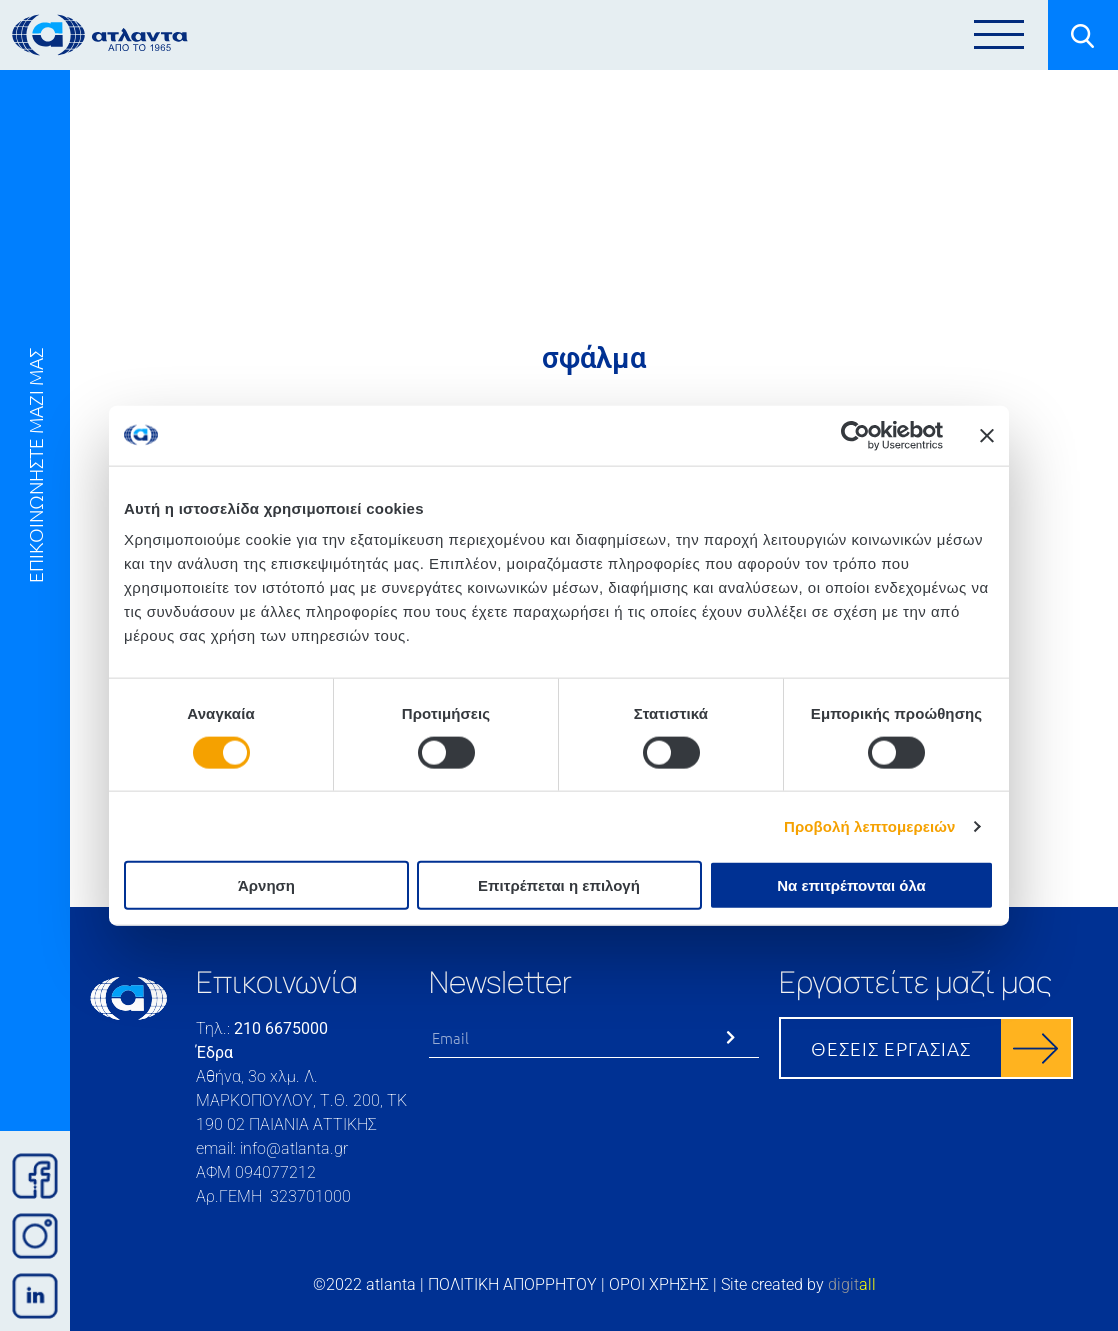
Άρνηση (266, 885)
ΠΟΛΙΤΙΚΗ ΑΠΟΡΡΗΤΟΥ (512, 1284)
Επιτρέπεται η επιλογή (559, 885)
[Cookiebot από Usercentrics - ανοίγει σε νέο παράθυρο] (855, 435)
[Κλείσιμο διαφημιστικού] (987, 435)
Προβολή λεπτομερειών (870, 825)
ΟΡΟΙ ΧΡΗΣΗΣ (659, 1284)
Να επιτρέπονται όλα (851, 885)
